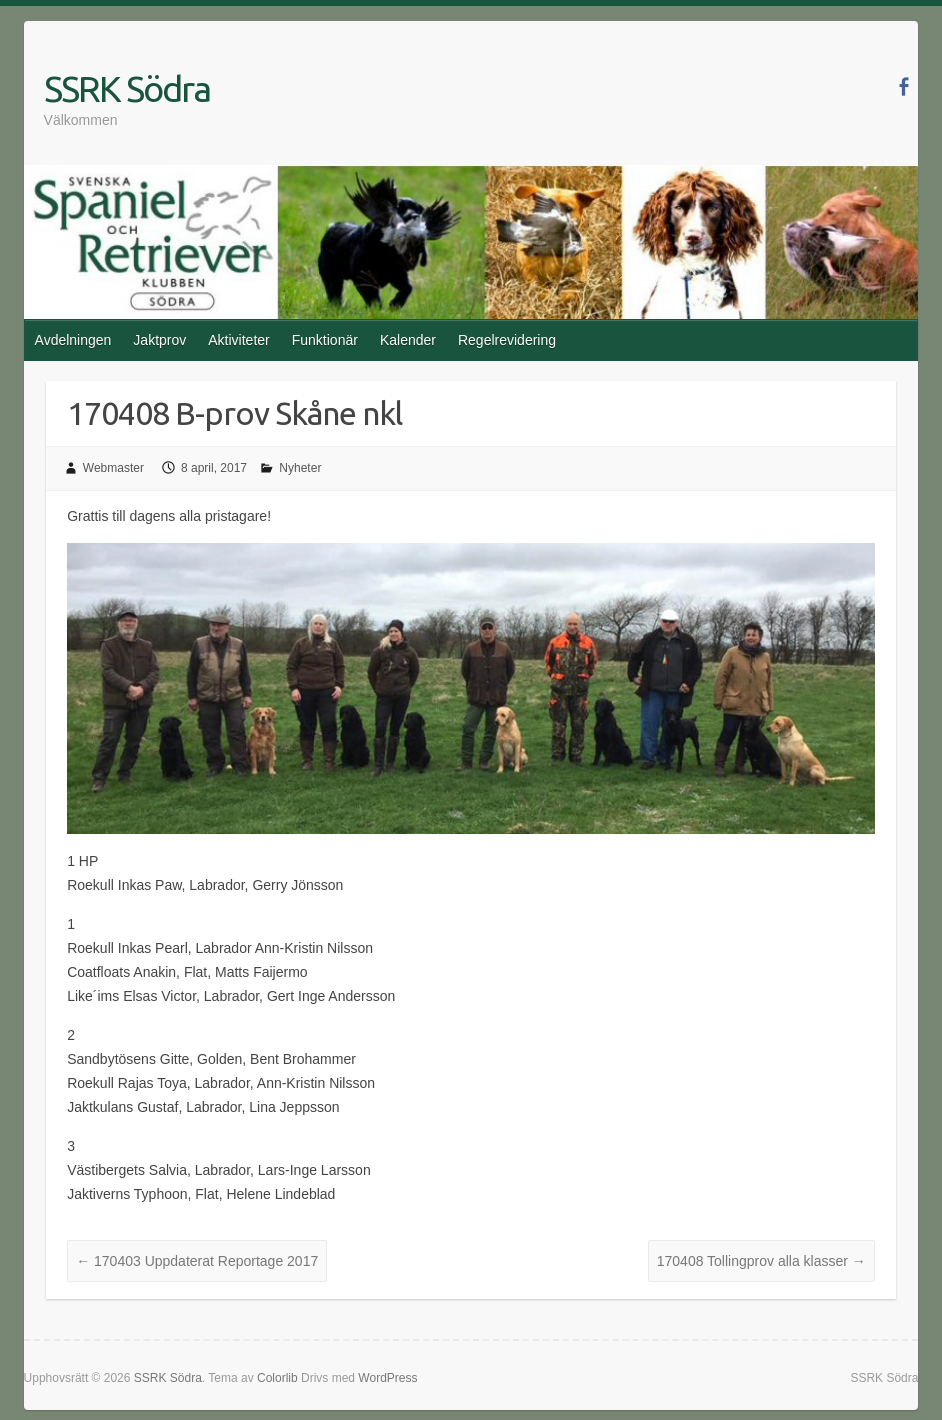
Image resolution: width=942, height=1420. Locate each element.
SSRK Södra (127, 88)
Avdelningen (73, 340)
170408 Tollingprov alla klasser (761, 1261)
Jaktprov (159, 340)
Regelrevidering (507, 340)
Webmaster (113, 468)
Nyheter (300, 468)
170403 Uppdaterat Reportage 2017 (197, 1261)
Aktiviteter (238, 340)
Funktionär (325, 340)
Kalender (408, 340)
